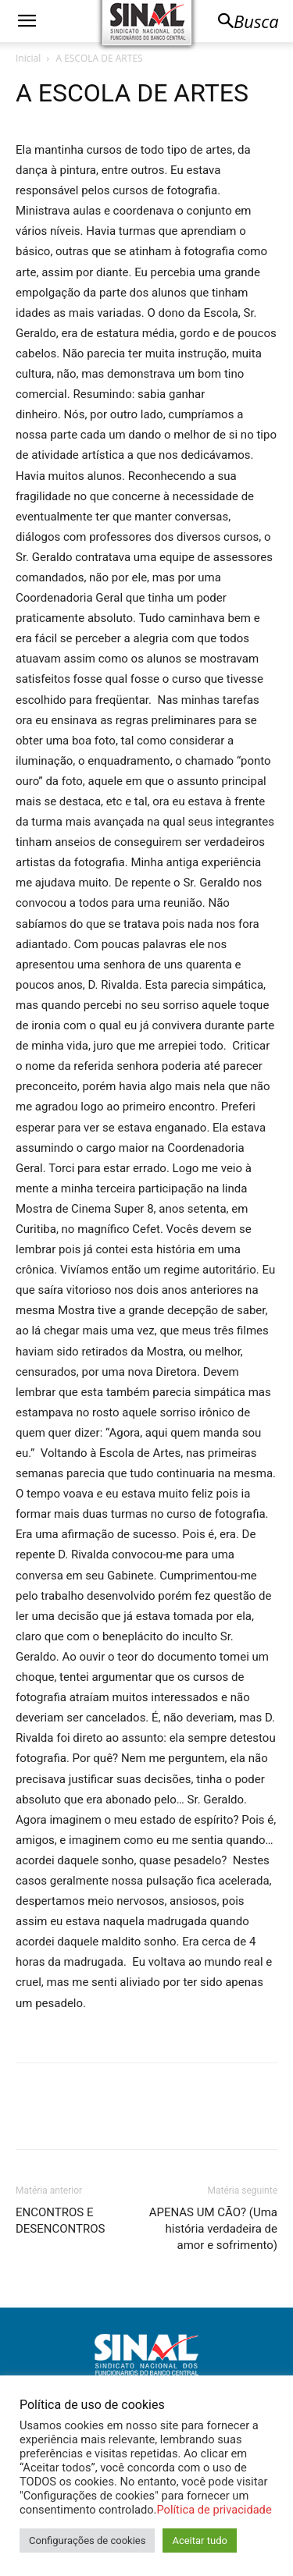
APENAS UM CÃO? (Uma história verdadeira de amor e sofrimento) (213, 2228)
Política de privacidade (213, 2510)
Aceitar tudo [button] (199, 2540)
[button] (27, 21)
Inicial (28, 58)
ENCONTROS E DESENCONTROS (60, 2220)
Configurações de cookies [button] (87, 2540)
